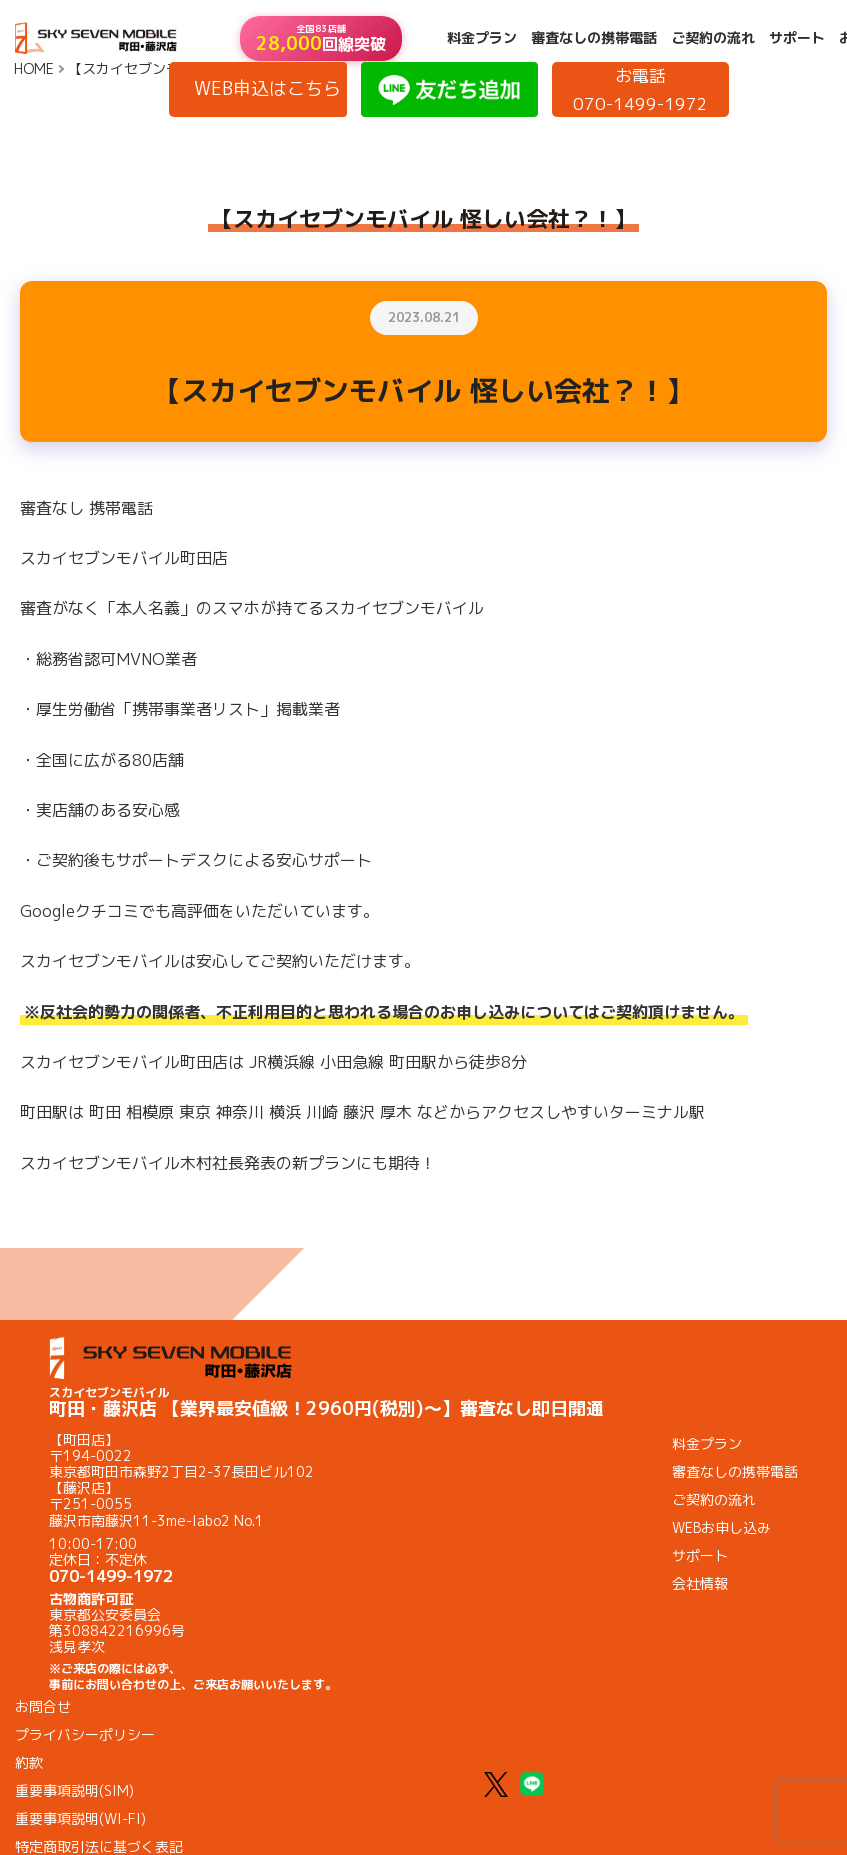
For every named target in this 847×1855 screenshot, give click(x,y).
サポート (797, 38)
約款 (29, 1762)
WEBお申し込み (721, 1527)
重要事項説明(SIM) (74, 1790)
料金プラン (482, 38)
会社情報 (700, 1583)
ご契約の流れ (713, 38)
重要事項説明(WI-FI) (80, 1818)
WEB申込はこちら (267, 88)
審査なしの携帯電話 (594, 38)
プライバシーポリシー (85, 1734)
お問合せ (43, 1706)
